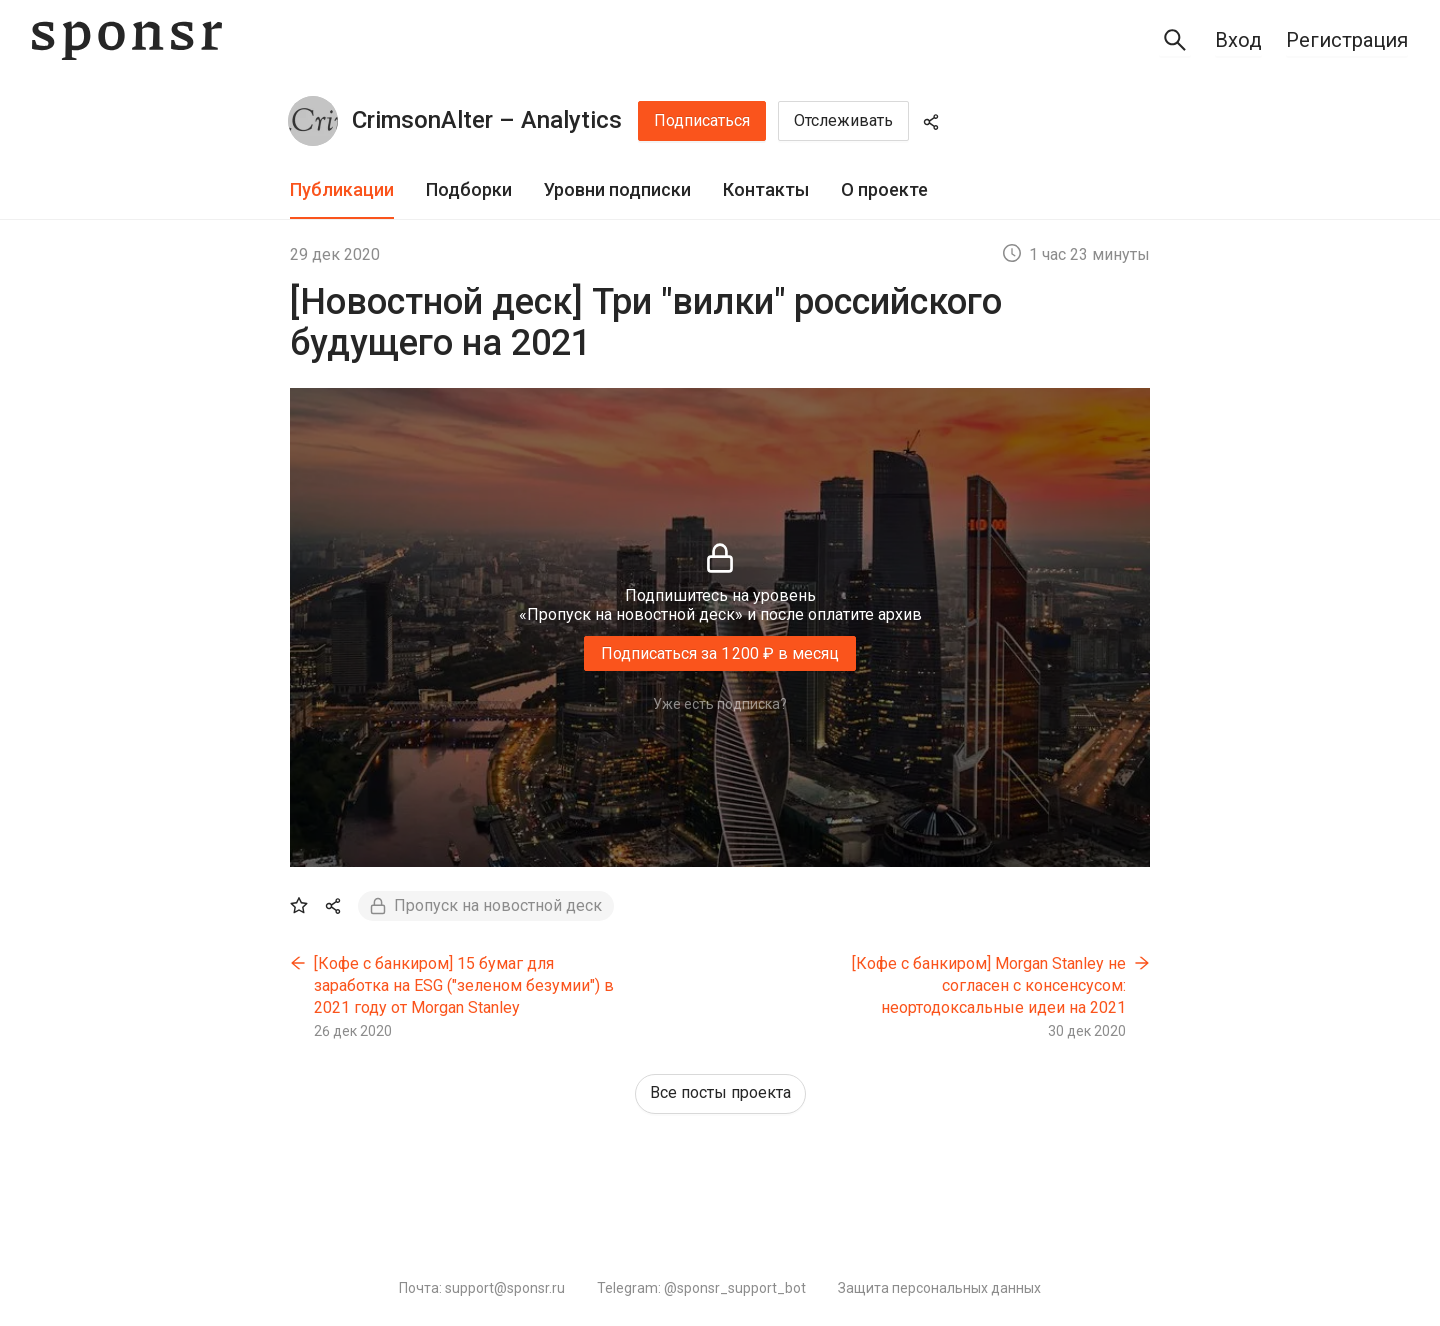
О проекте (884, 189)
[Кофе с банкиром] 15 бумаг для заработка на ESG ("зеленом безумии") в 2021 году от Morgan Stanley (464, 985)
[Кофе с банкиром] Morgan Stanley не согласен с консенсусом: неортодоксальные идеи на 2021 (989, 985)
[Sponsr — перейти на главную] (127, 40)
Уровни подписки (617, 189)
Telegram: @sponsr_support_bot (701, 1288)
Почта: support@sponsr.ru (482, 1288)
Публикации (342, 189)
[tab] (342, 190)
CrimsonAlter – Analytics (487, 120)
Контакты (766, 189)
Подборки (469, 189)
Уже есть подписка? (720, 704)
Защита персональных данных (939, 1288)
